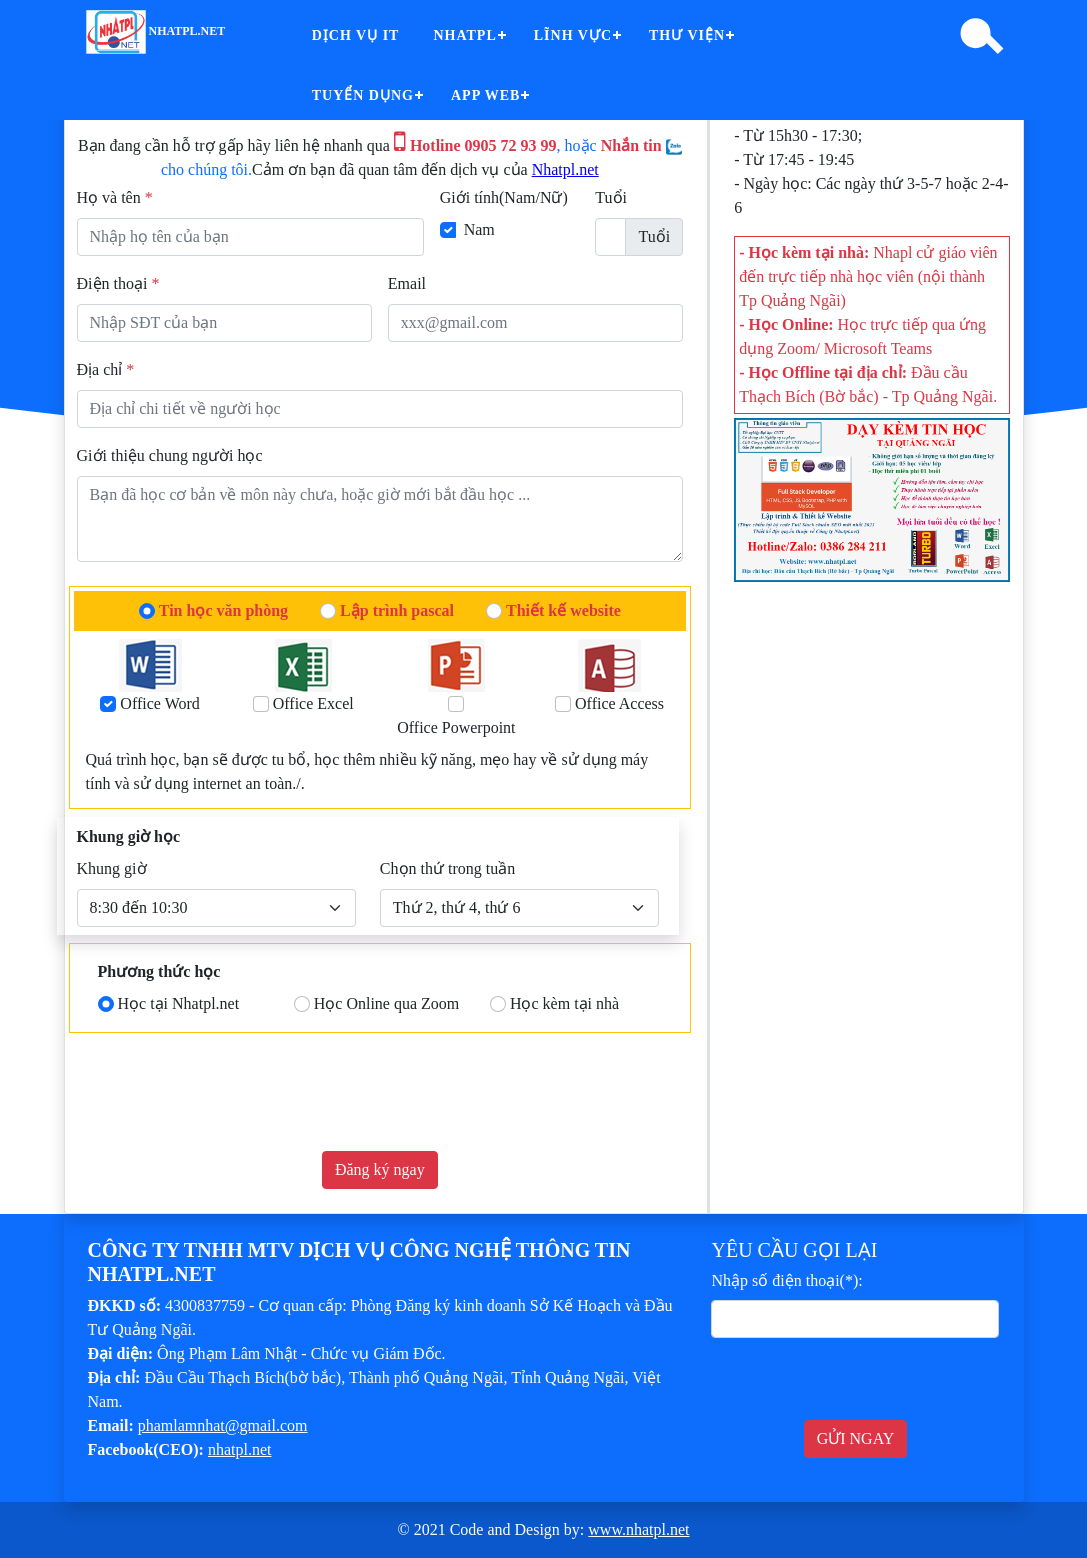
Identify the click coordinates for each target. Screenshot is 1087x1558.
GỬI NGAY (856, 1438)
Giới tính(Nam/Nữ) (504, 197)
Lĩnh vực (573, 35)
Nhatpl (464, 35)
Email (407, 283)
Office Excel (313, 703)
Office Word (159, 703)
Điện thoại (118, 283)
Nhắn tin (641, 145)
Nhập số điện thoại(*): (786, 1280)
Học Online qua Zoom (387, 1003)
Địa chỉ (106, 369)
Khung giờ (112, 868)
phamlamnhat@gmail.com (223, 1425)
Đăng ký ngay (380, 1169)
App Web (485, 95)
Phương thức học (159, 971)
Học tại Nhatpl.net (179, 1003)
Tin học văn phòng (223, 610)
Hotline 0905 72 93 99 (475, 145)
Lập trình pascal (397, 610)
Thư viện (687, 35)
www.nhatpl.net (638, 1529)
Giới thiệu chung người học (170, 455)
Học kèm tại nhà (564, 1003)
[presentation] (229, 1096)
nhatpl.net (156, 31)
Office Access (619, 703)
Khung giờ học (129, 836)
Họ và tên (115, 197)
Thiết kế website (563, 610)
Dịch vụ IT (356, 35)
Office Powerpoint (456, 727)
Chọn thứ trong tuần (447, 868)
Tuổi (611, 197)
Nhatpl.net (565, 169)
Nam (479, 229)
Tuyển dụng (363, 95)
